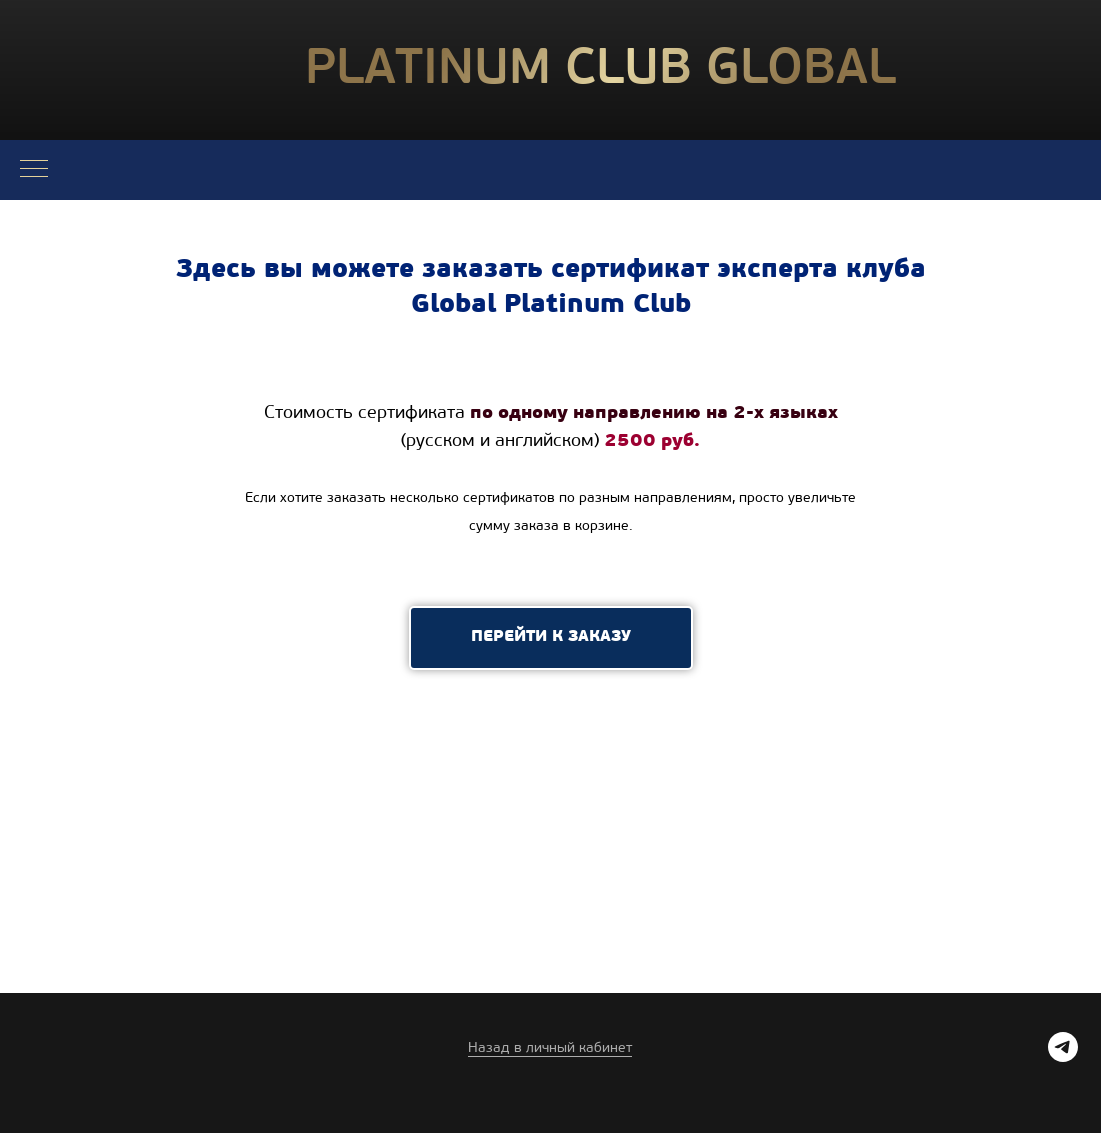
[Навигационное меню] (34, 170)
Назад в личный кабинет (550, 1048)
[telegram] (1063, 1056)
